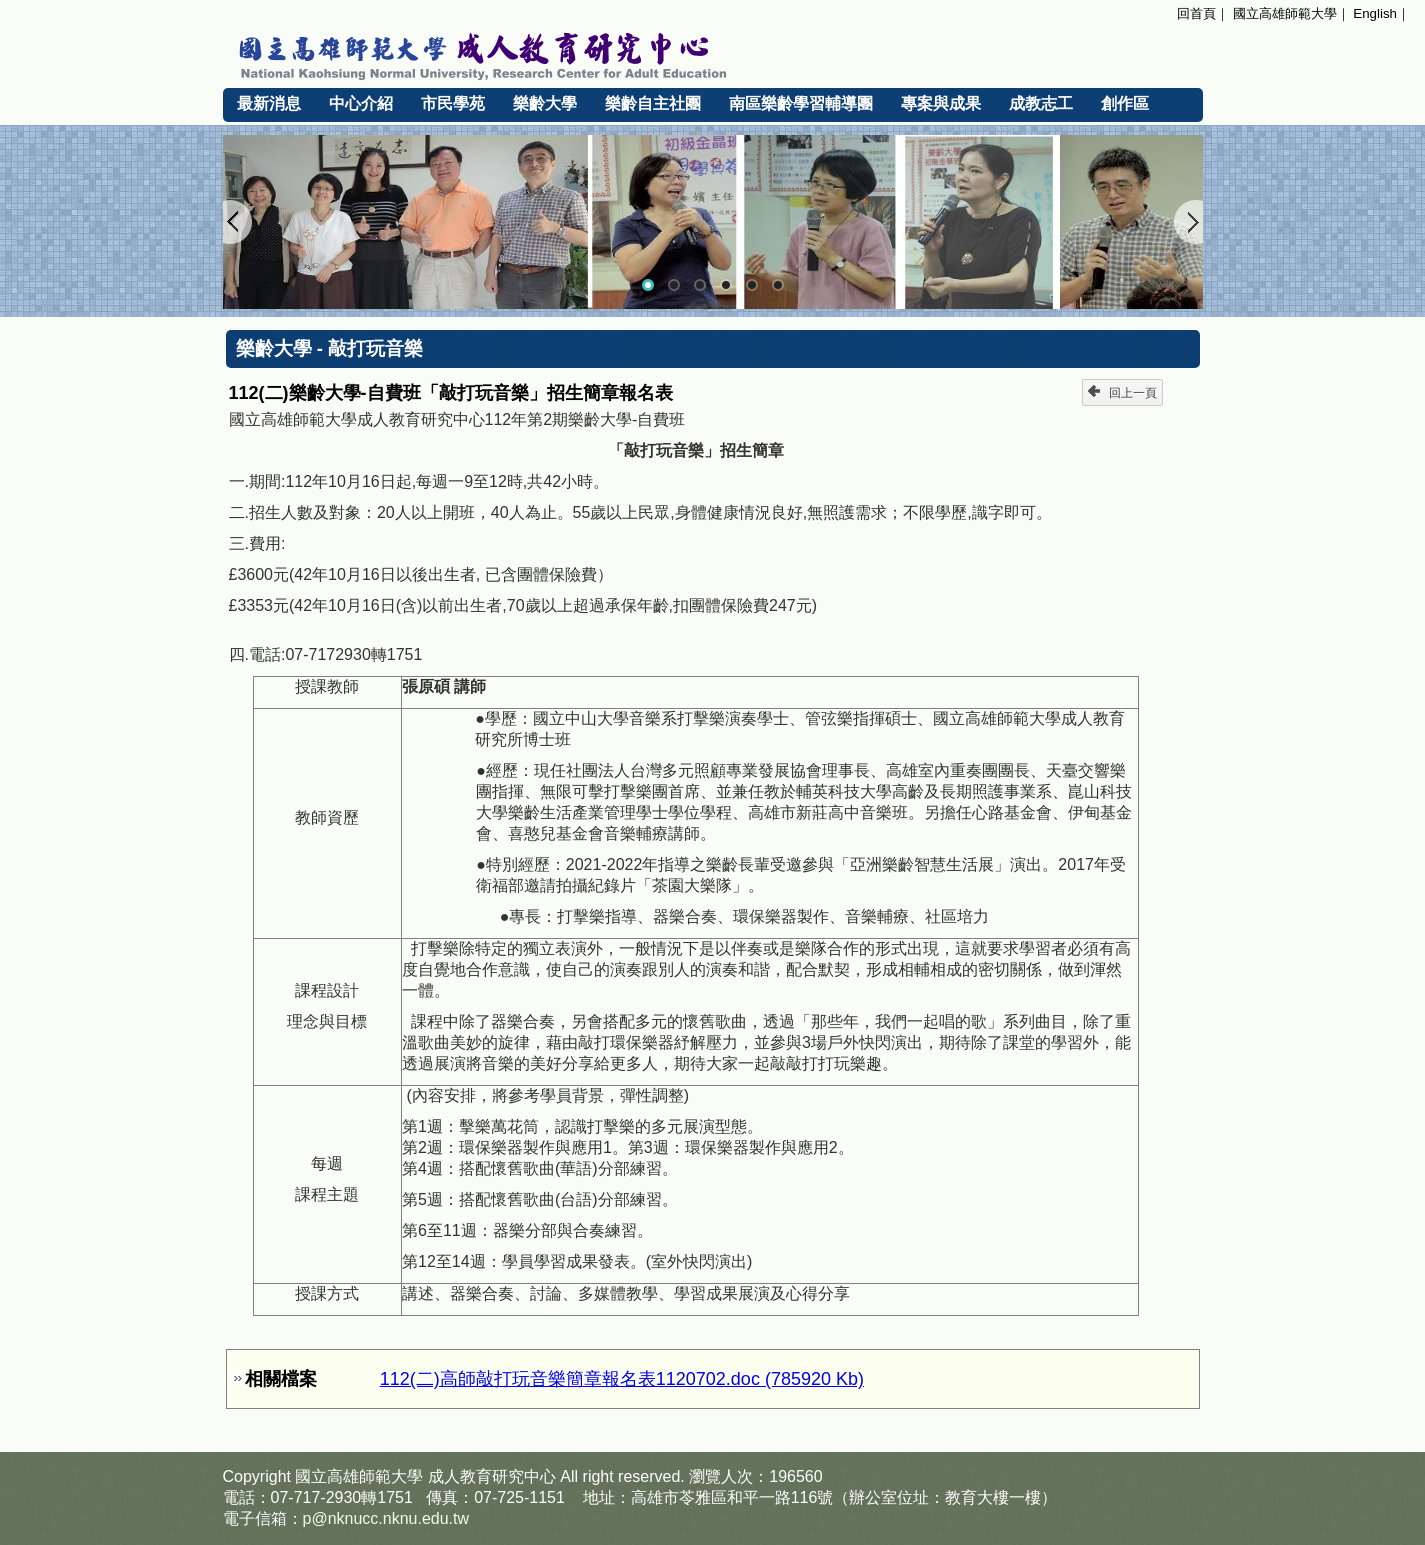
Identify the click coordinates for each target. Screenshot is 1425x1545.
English (1375, 13)
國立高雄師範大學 (1285, 13)
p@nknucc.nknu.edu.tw (386, 1518)
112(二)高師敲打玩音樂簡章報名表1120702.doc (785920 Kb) (622, 1379)
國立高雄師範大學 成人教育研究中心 (713, 53)
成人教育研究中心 (492, 1476)
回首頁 (1196, 13)
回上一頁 (1122, 392)
